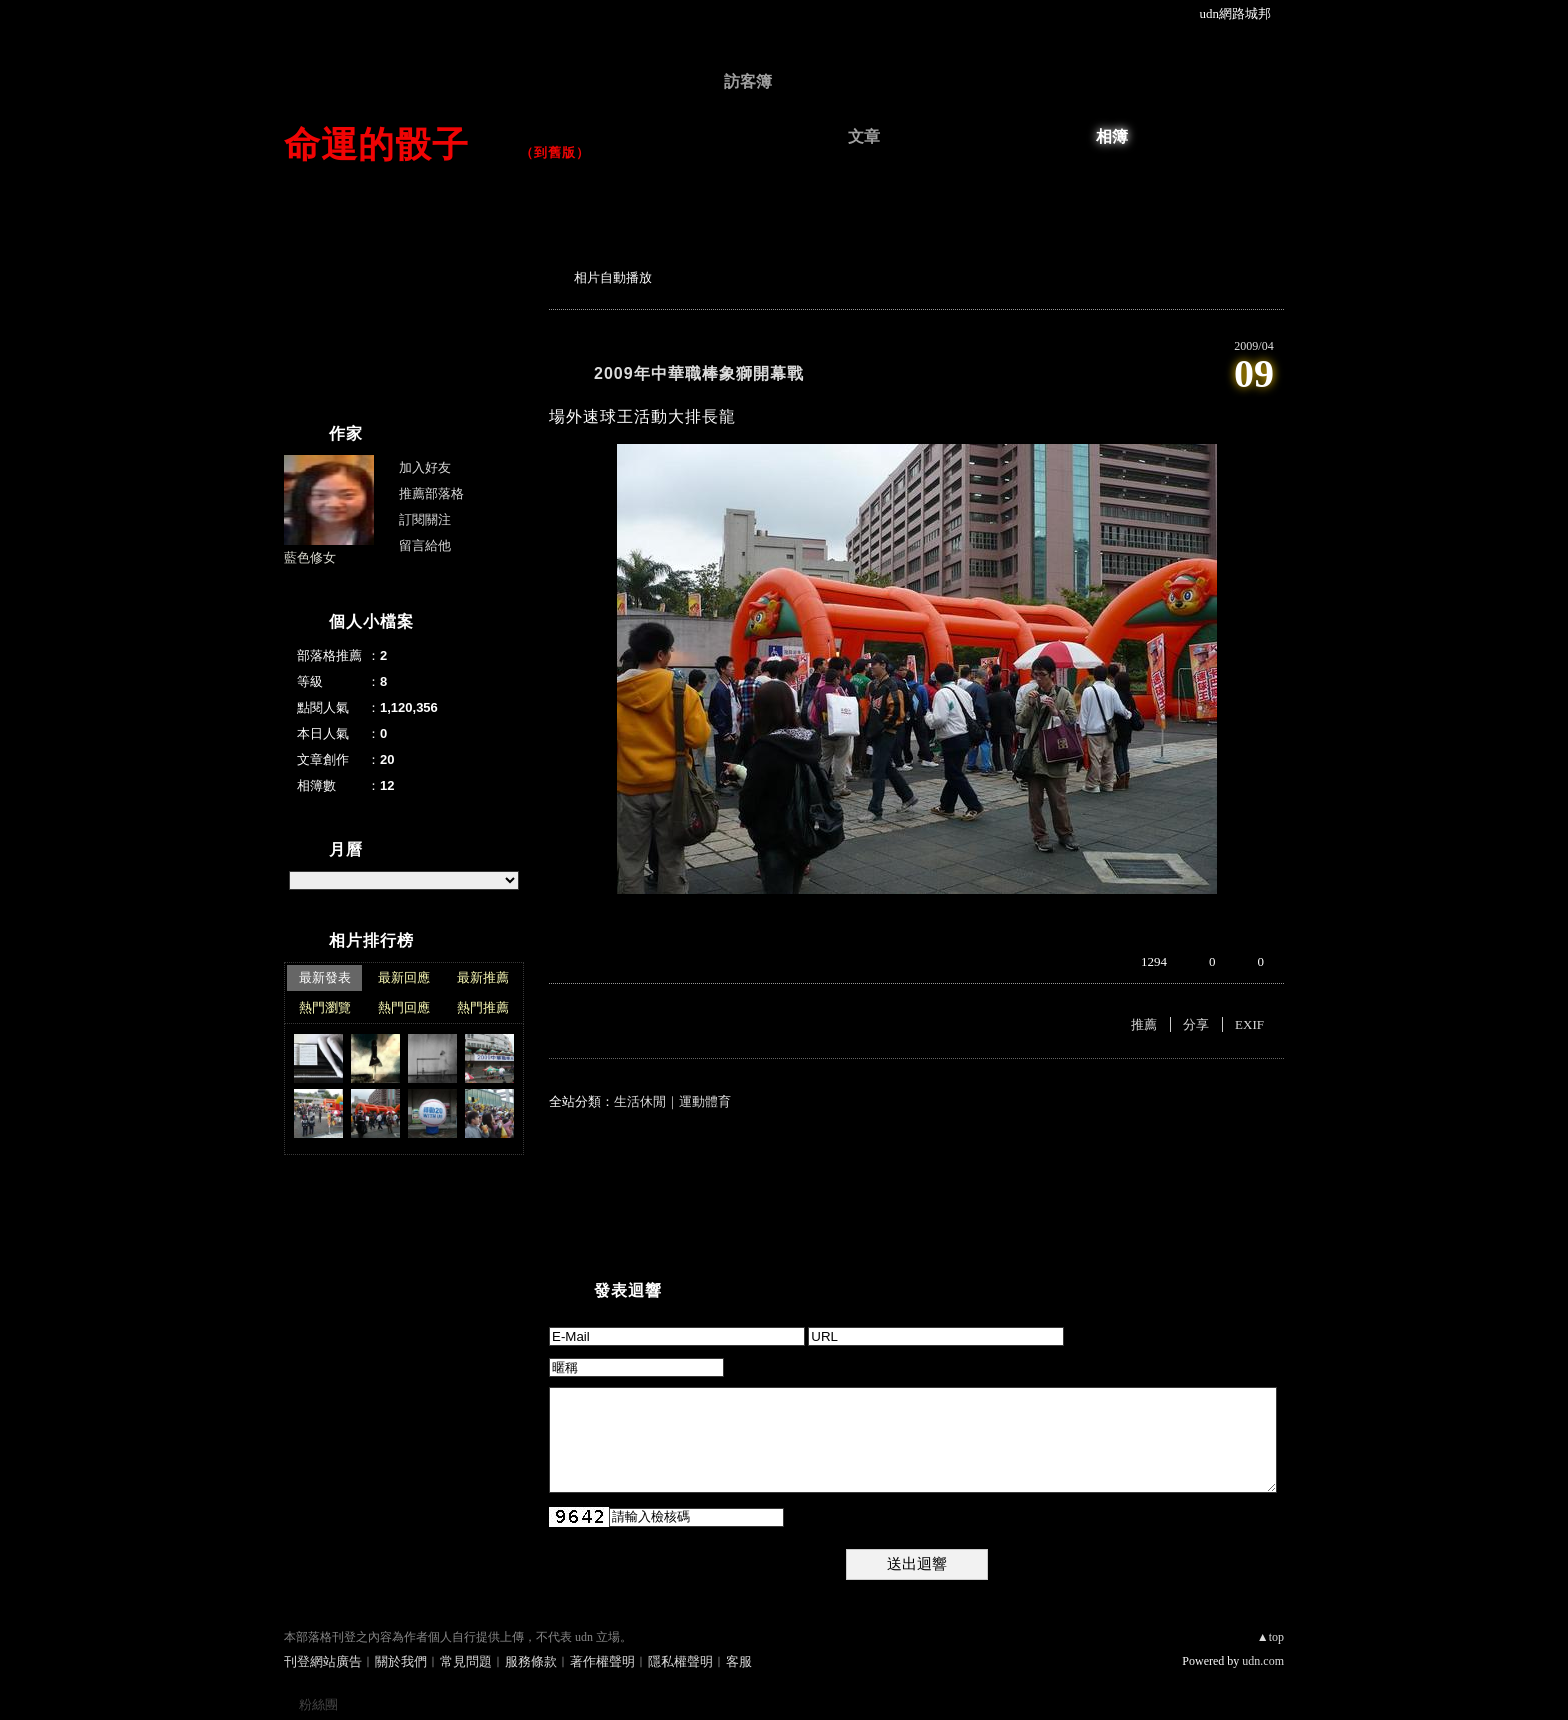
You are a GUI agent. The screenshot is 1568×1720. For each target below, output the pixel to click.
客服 (739, 1661)
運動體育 (705, 1101)
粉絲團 (318, 1704)
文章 (864, 136)
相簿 (1112, 136)
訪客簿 (748, 81)
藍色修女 (310, 557)
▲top (1270, 1637)
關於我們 (401, 1661)
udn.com (1263, 1661)
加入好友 (425, 467)
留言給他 (425, 545)
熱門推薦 (483, 1007)
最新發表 (325, 977)
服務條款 (531, 1661)
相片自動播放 (613, 277)
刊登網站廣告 (323, 1661)
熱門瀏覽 (325, 1007)
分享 (1196, 1024)
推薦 (1144, 1024)
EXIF (1249, 1024)
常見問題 (466, 1661)
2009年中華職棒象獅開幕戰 (699, 373)
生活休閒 (640, 1101)
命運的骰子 (395, 144)
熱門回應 (404, 1007)
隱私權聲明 (680, 1661)
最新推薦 (483, 977)
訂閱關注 (425, 519)
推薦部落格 (431, 493)
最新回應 (404, 977)
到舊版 (555, 152)
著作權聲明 (602, 1661)
